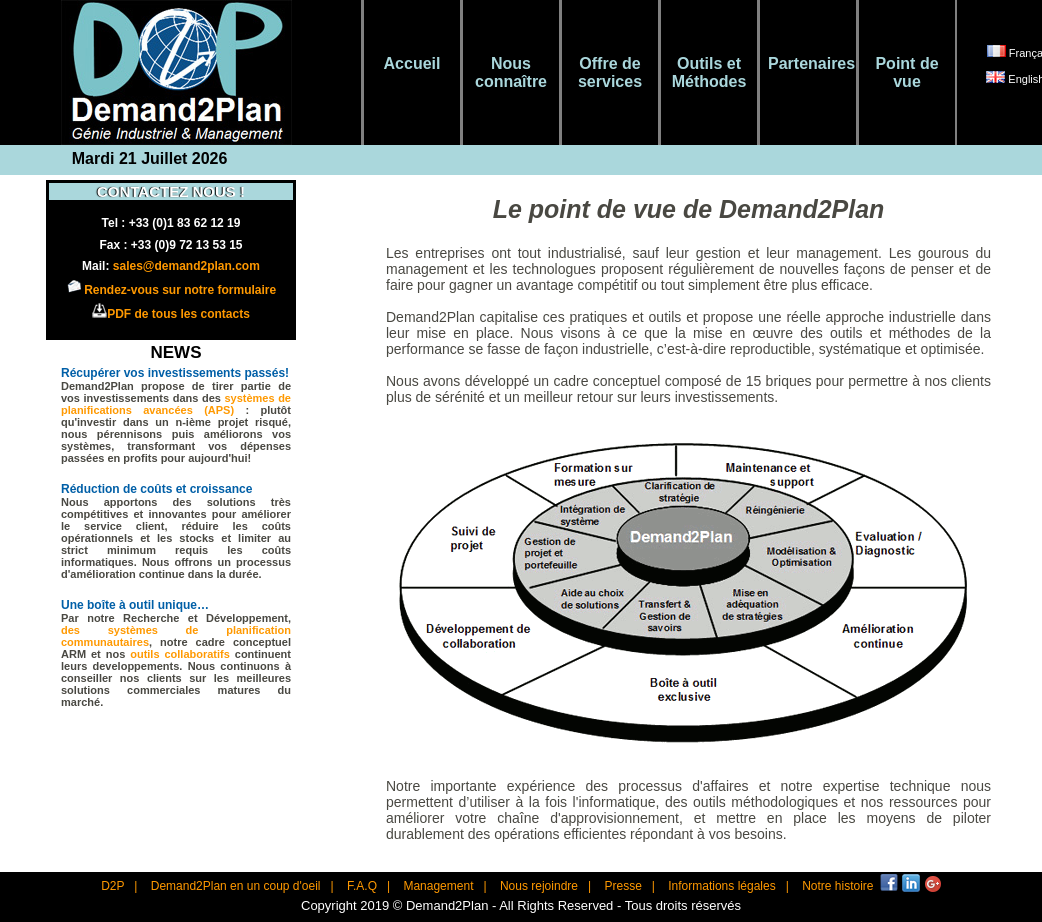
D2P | (119, 886)
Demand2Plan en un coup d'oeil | (242, 886)
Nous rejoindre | (545, 886)
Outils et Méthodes (709, 72)
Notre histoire (837, 886)
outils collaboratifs (182, 654)
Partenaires (808, 63)
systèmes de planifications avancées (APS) (176, 404)
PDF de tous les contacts (178, 314)
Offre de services (610, 72)
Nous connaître (511, 72)
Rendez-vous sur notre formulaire (180, 290)
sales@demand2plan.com (186, 266)
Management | (444, 886)
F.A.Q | (368, 886)
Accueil (412, 63)
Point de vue (906, 72)
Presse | (629, 886)
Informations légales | (728, 886)
